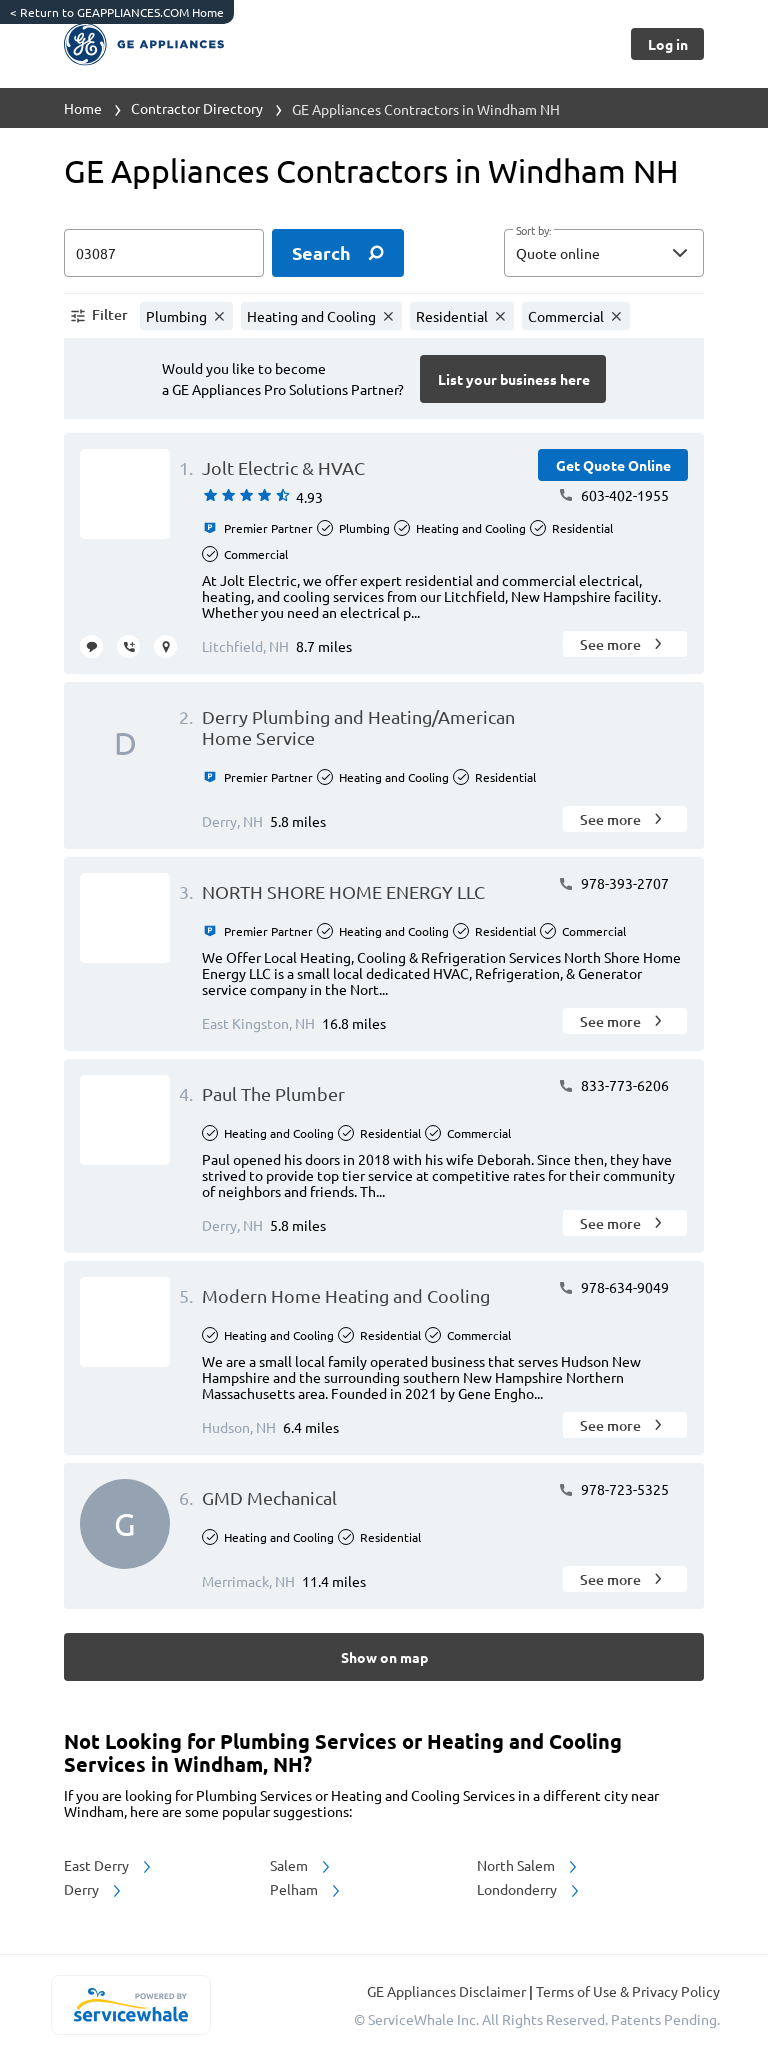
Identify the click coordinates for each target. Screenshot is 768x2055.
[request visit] (165, 646)
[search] (338, 253)
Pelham (306, 1889)
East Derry (109, 1865)
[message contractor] (91, 646)
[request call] (128, 646)
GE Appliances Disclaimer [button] (448, 1991)
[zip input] (164, 253)
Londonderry (529, 1889)
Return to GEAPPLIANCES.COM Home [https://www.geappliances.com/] (117, 12)
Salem (301, 1865)
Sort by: (533, 231)
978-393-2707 (613, 883)
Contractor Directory (197, 108)
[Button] (667, 44)
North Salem (528, 1865)
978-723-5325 (613, 1489)
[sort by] (634, 253)
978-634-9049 (613, 1287)
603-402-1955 (613, 495)
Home (83, 108)
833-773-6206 (613, 1085)
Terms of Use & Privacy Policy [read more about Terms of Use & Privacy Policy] (628, 1991)
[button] (604, 253)
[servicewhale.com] (130, 2005)
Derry (94, 1889)
